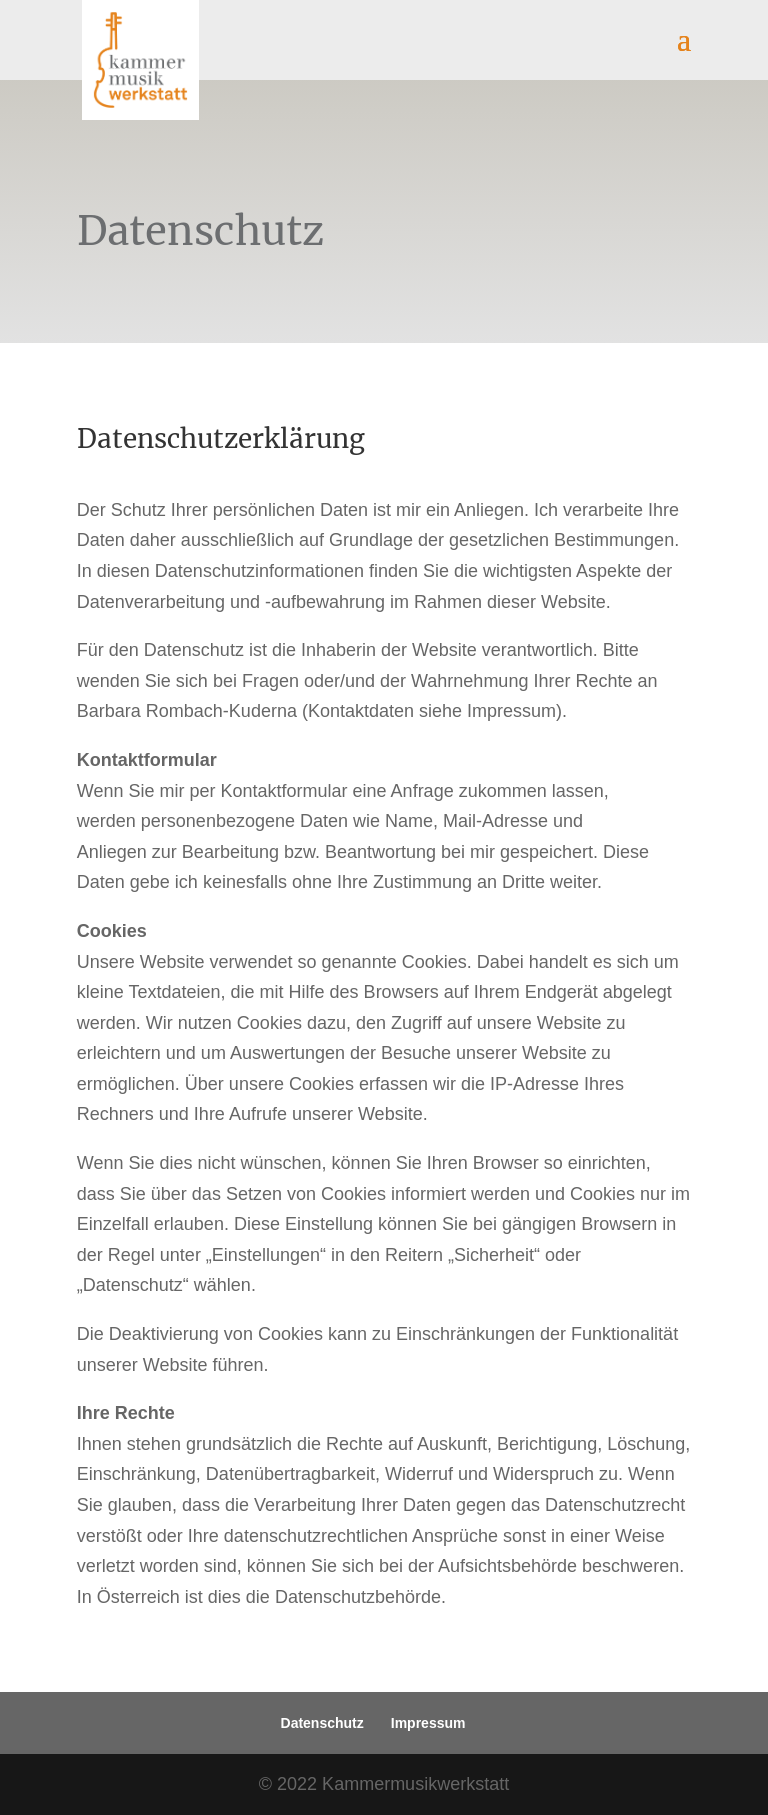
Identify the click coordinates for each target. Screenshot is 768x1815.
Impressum (428, 1723)
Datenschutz (322, 1723)
